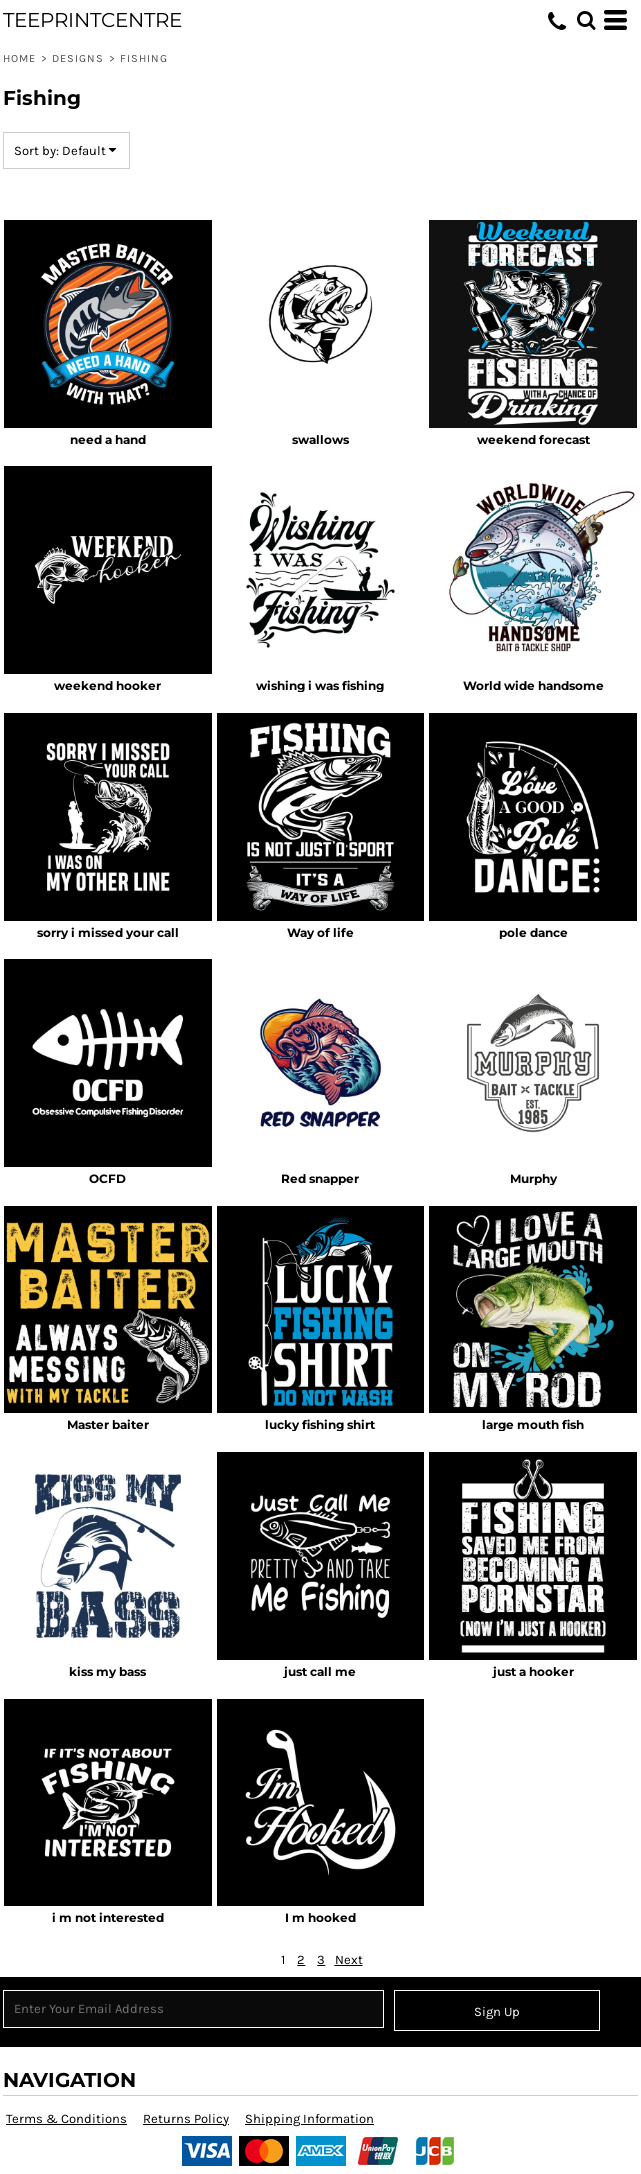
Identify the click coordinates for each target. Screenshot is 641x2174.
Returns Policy (186, 2118)
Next (349, 1959)
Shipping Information (309, 2118)
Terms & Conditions (66, 2118)
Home (19, 58)
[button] (586, 20)
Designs (78, 58)
